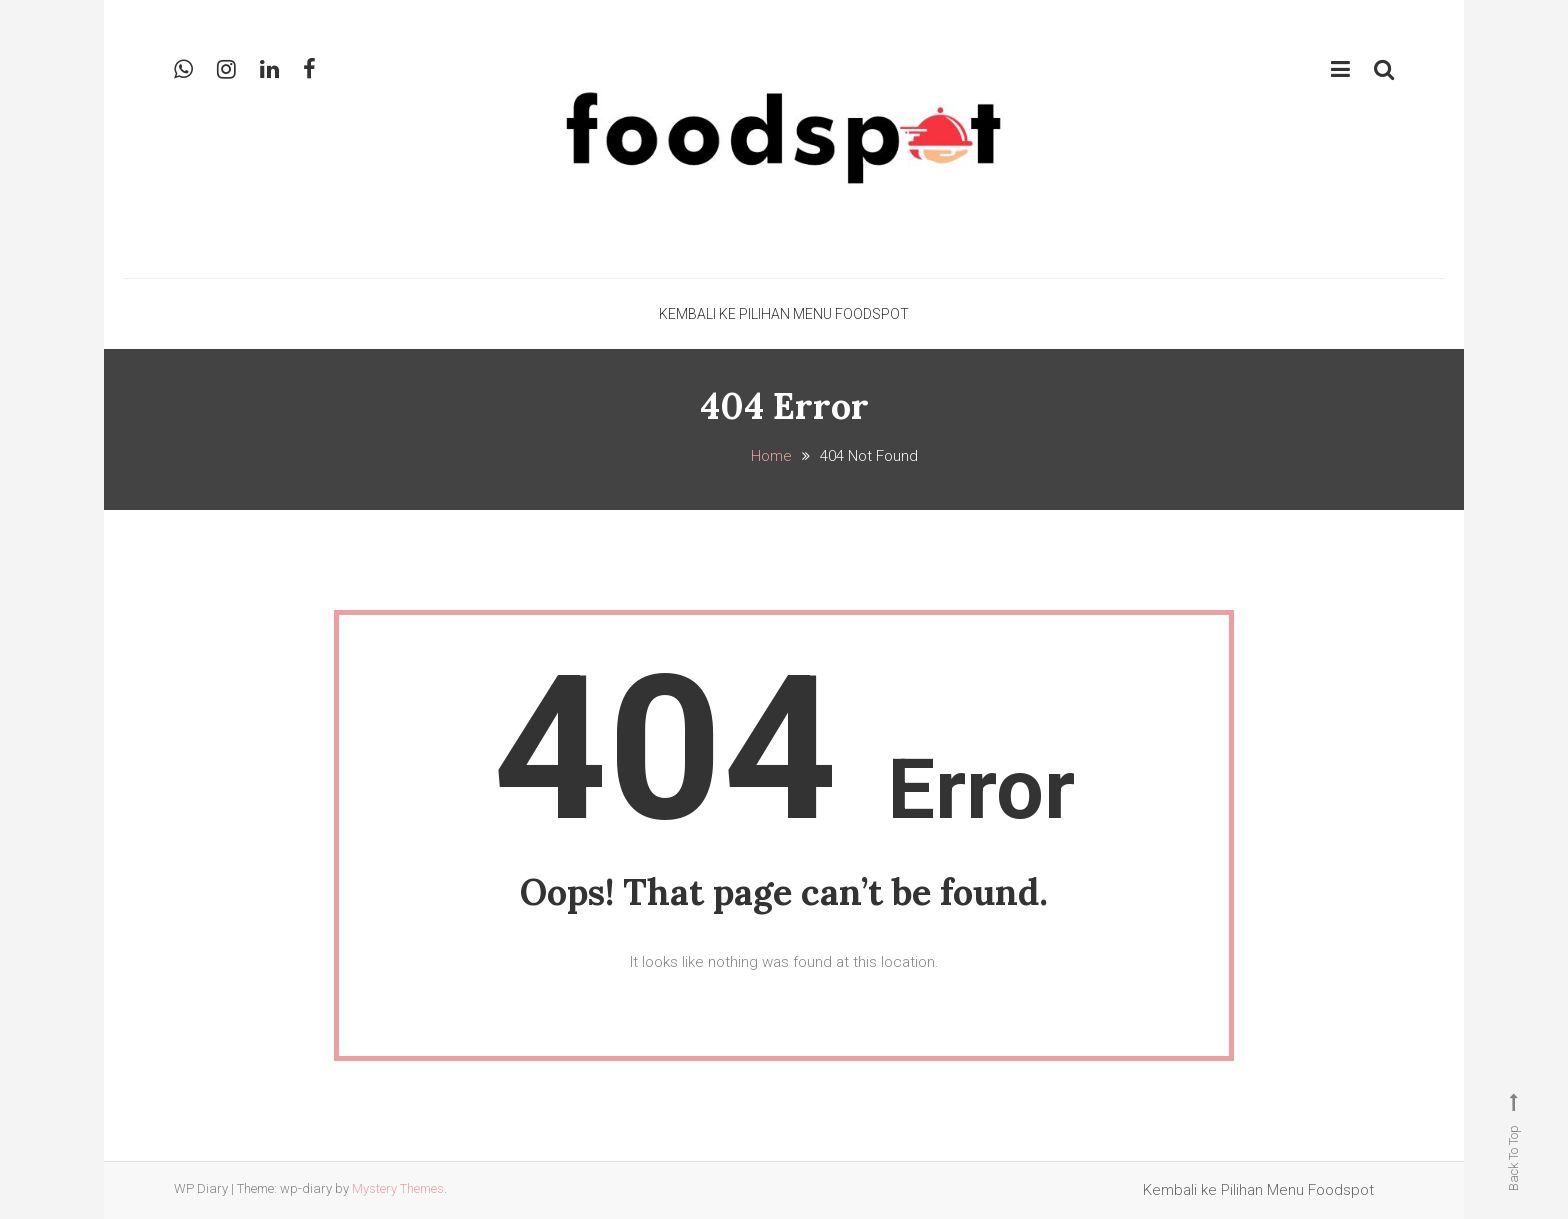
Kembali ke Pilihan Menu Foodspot (784, 314)
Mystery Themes (398, 1188)
